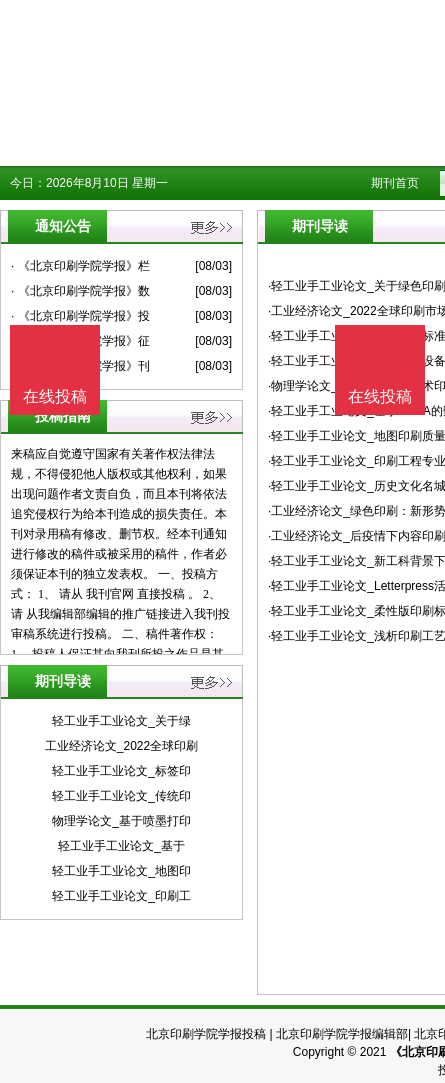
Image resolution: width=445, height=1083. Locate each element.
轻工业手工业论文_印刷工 (121, 896)
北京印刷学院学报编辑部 (342, 1034)
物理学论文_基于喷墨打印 (121, 821)
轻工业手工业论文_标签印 (121, 771)
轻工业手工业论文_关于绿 (121, 721)
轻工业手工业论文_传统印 (121, 796)
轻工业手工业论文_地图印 (121, 871)
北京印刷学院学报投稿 (206, 1034)
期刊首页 (395, 183)
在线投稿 (380, 396)
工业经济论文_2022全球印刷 (121, 746)
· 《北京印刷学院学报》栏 (80, 266)
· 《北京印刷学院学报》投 (80, 316)
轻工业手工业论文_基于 (121, 846)
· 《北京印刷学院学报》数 (80, 291)
